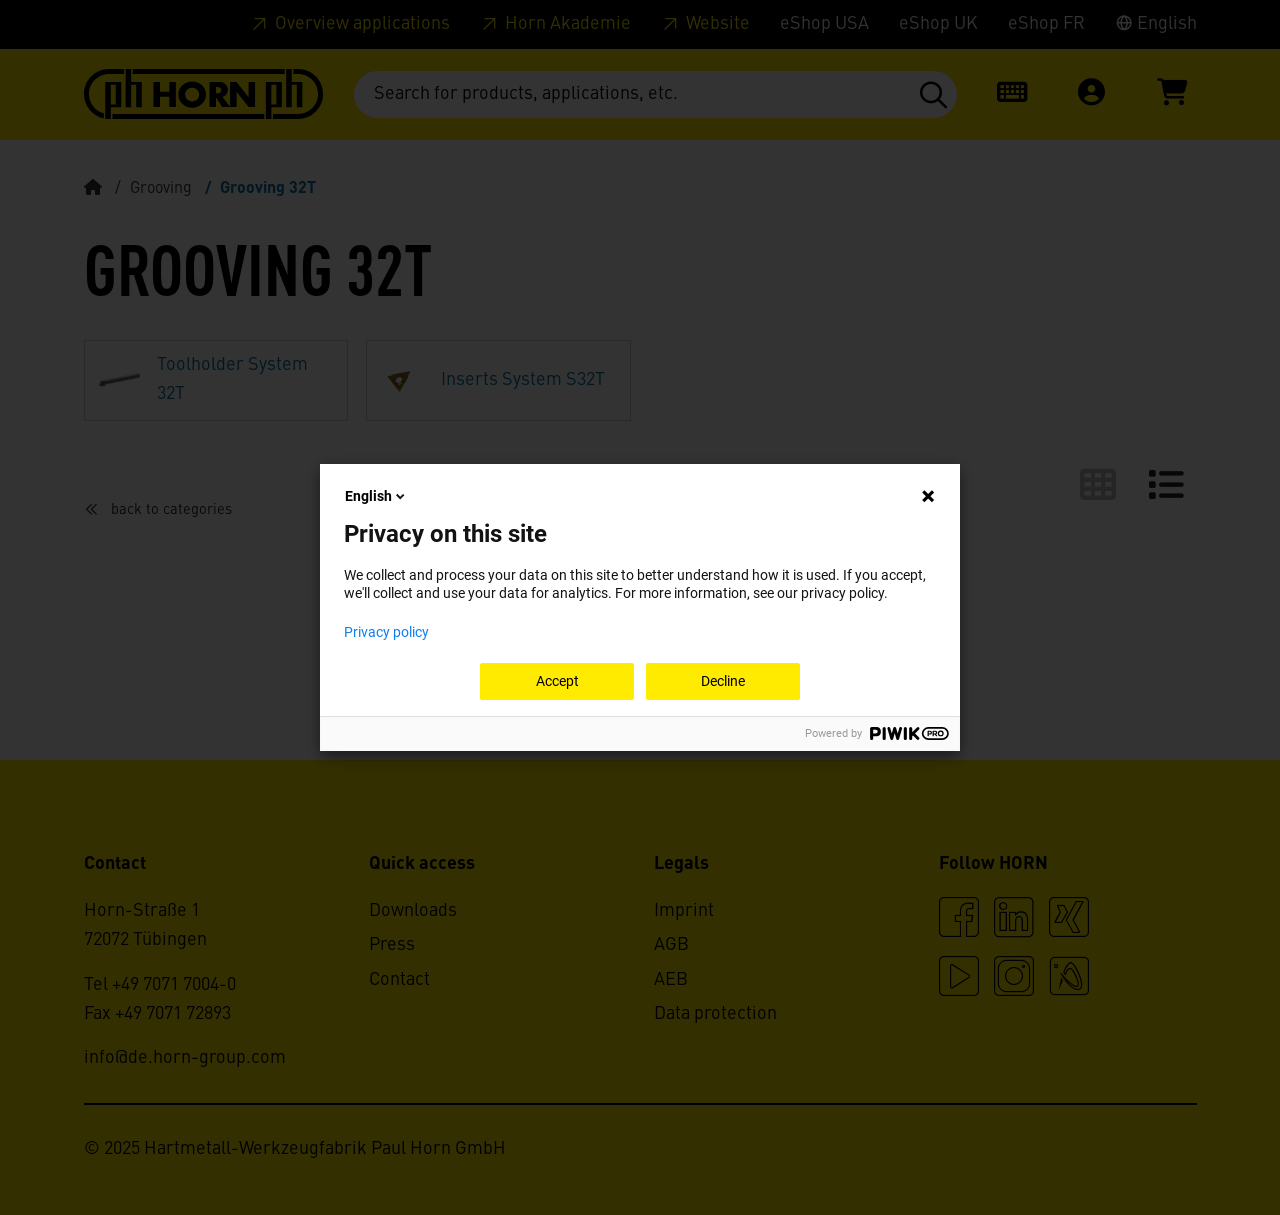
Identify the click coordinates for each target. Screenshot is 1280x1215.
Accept (557, 681)
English (376, 496)
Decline (723, 681)
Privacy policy (386, 632)
